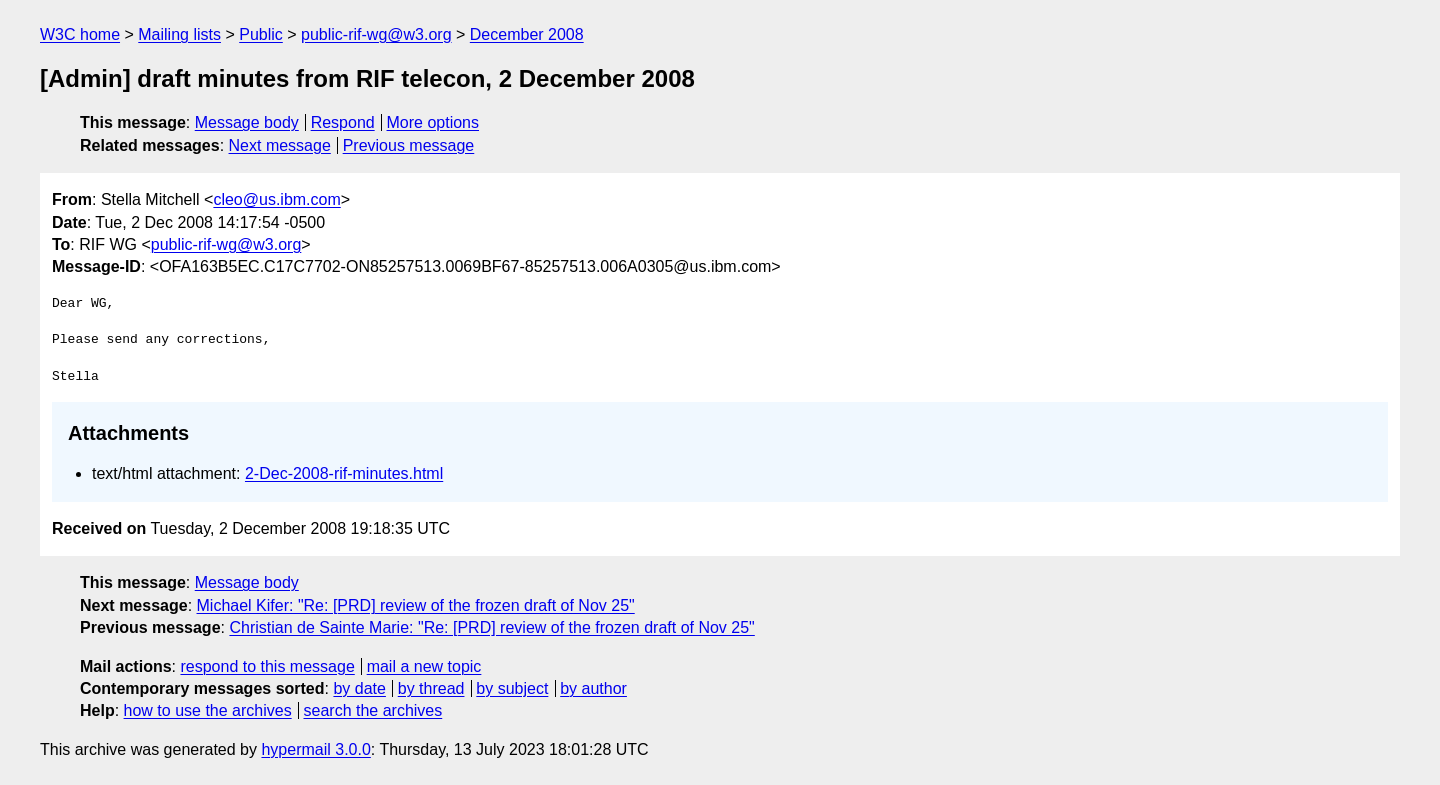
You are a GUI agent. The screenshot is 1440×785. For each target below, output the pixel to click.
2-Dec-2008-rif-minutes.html (344, 473)
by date (359, 688)
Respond (343, 122)
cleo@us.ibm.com (276, 199)
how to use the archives (208, 710)
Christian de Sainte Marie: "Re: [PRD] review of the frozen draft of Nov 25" (491, 627)
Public (261, 34)
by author (593, 688)
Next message (280, 145)
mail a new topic (424, 666)
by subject (512, 688)
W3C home (80, 34)
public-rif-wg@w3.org (376, 34)
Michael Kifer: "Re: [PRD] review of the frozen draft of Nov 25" (416, 605)
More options (433, 122)
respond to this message (267, 666)
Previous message (409, 145)
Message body (247, 122)
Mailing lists (179, 34)
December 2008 (527, 34)
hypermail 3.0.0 (315, 749)
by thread (431, 688)
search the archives (373, 710)
